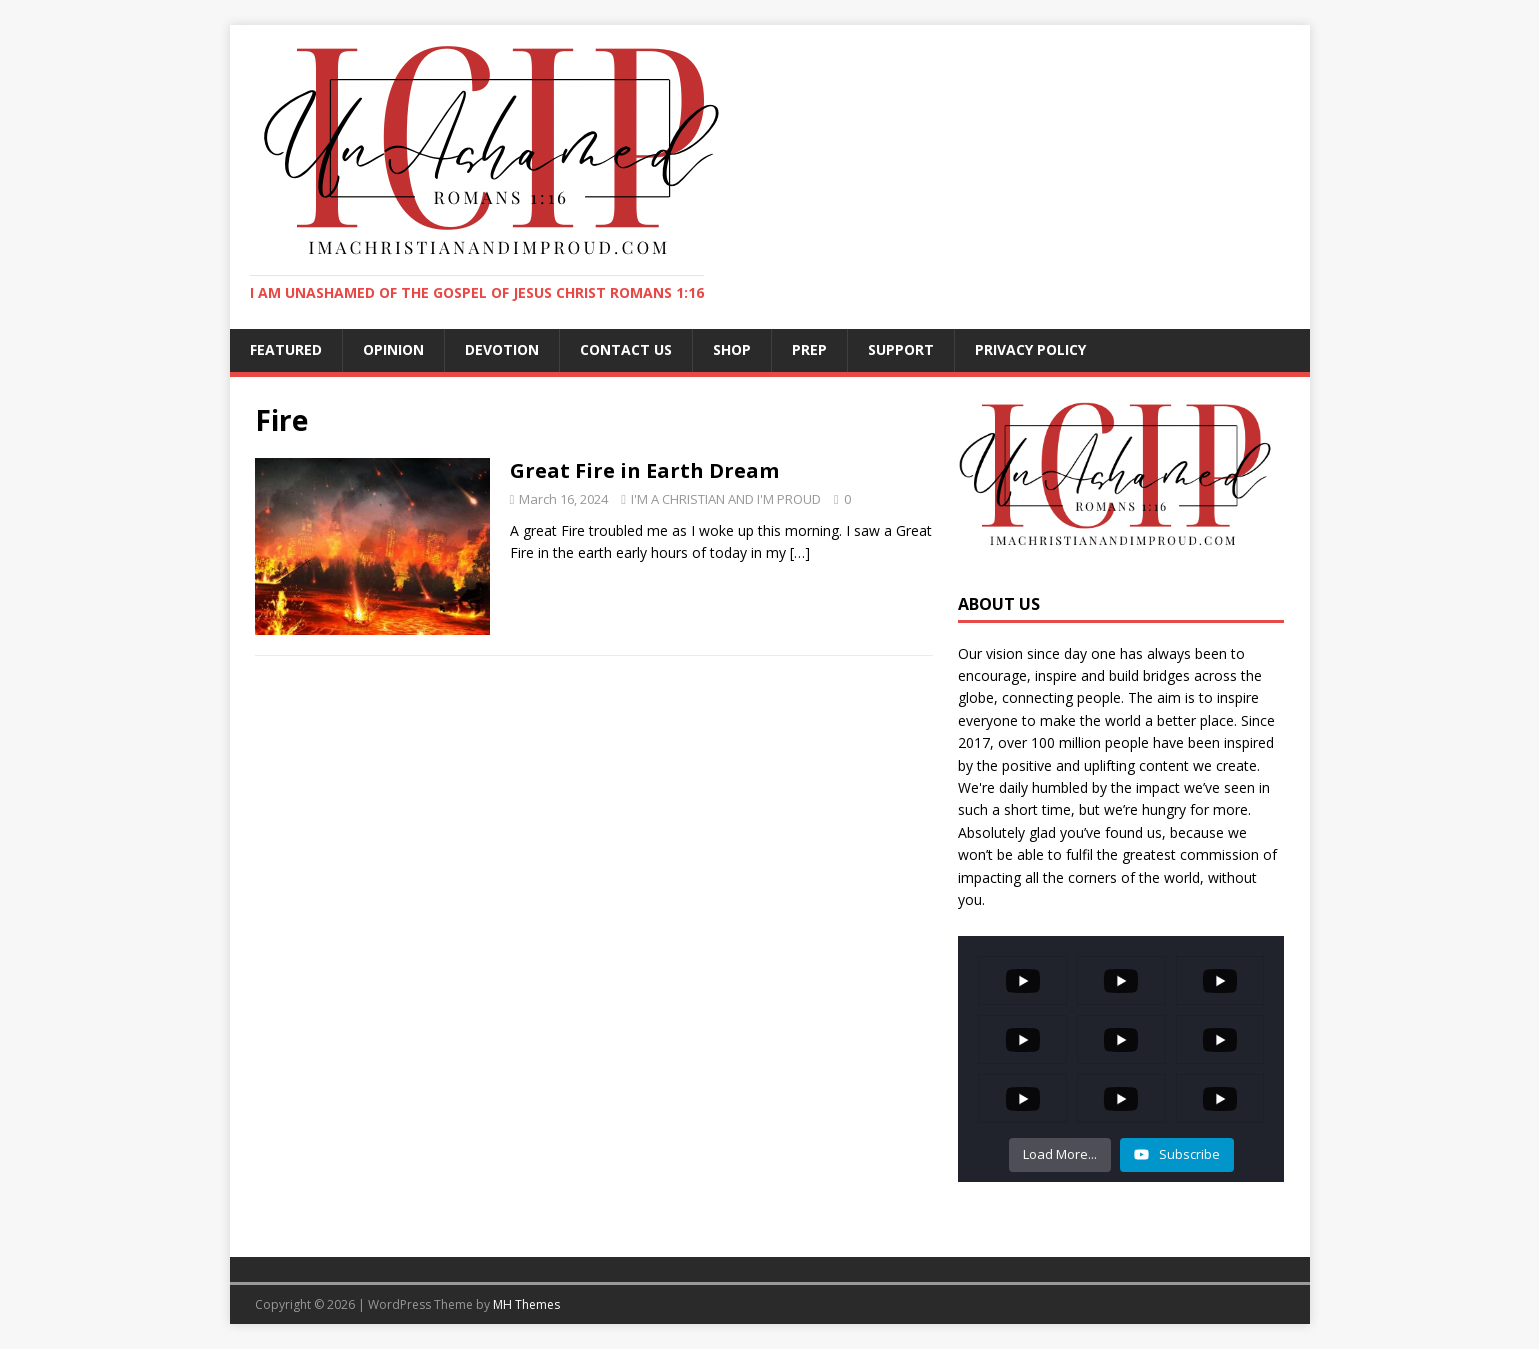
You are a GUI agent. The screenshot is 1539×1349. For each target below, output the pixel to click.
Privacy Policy (1030, 349)
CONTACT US (626, 349)
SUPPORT (901, 349)
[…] (800, 552)
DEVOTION (502, 349)
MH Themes (526, 1304)
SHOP (732, 349)
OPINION (393, 349)
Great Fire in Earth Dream (644, 470)
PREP (809, 349)
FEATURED (286, 349)
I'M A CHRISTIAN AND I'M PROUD (726, 499)
